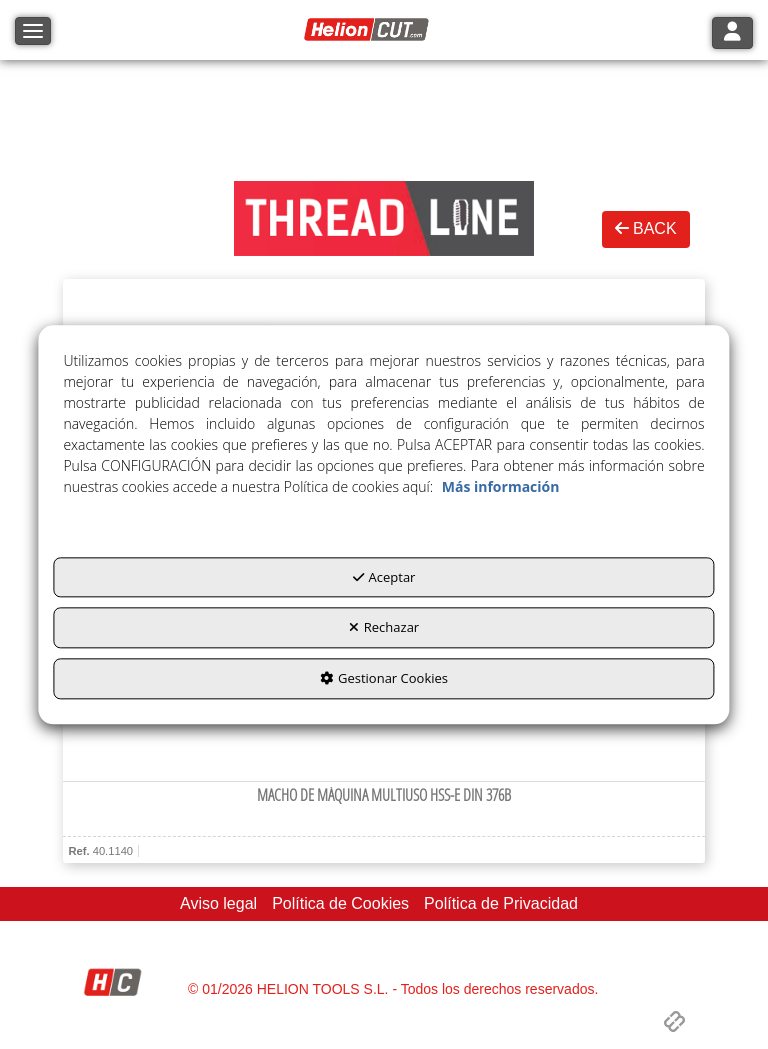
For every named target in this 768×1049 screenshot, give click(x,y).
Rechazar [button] (384, 628)
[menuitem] (218, 904)
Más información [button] (501, 486)
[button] (369, 30)
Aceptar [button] (384, 577)
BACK (646, 228)
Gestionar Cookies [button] (384, 678)
